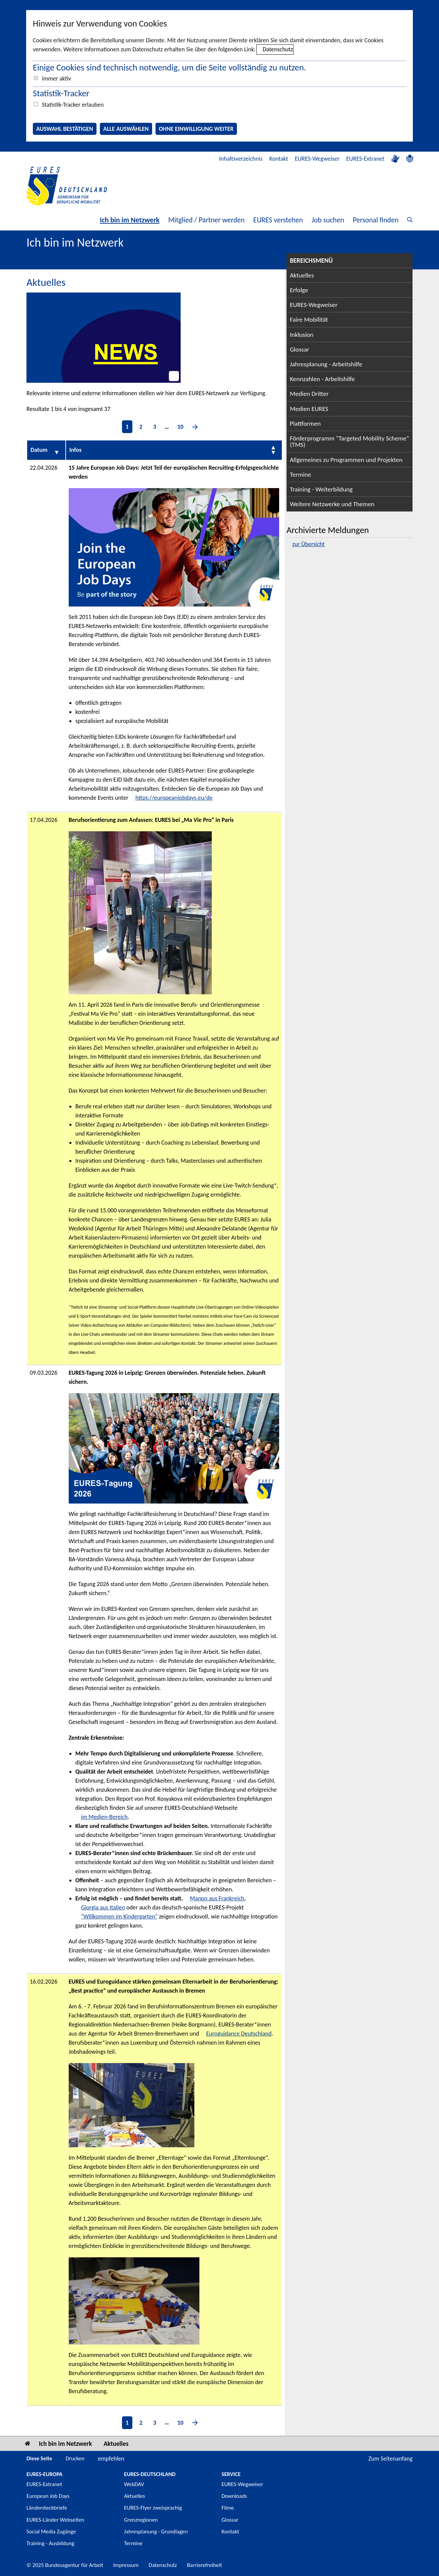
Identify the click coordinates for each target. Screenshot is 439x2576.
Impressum (126, 2565)
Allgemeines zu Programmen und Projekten (346, 460)
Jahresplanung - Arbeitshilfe (326, 364)
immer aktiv (56, 78)
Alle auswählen (126, 129)
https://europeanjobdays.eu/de (173, 797)
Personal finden (375, 219)
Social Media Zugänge (51, 2531)
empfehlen (111, 2458)
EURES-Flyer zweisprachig (153, 2507)
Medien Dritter (309, 394)
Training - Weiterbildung (321, 489)
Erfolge (299, 290)
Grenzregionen (141, 2519)
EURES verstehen (278, 219)
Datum (39, 450)
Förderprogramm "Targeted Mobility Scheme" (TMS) (349, 441)
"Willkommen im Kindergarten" (119, 1916)
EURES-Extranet (365, 158)
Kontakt (278, 158)
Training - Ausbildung (50, 2543)
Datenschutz (278, 49)
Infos (75, 450)
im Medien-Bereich (104, 1817)
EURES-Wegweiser (317, 158)
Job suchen (328, 219)
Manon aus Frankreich (217, 1898)
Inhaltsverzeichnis (241, 158)
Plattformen (305, 423)
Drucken (75, 2458)
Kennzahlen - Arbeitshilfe (322, 379)
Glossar (299, 349)
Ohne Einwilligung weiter (196, 129)
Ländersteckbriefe (46, 2507)
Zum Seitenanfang (390, 2458)
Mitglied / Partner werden (206, 219)
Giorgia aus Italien (103, 1907)
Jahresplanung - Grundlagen (156, 2531)
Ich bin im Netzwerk (130, 219)
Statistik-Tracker (61, 93)
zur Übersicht (308, 544)
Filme (228, 2507)
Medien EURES (309, 409)
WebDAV (134, 2484)
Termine (300, 474)
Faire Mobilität (309, 319)
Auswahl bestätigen (64, 129)
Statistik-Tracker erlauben (73, 104)
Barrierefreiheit (204, 2565)
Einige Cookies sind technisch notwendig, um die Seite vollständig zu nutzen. (169, 67)
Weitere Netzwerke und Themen (332, 504)
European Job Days (47, 2496)
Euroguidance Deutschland (238, 2033)
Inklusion (301, 334)
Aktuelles (302, 275)
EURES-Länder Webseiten (55, 2519)
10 (180, 426)
